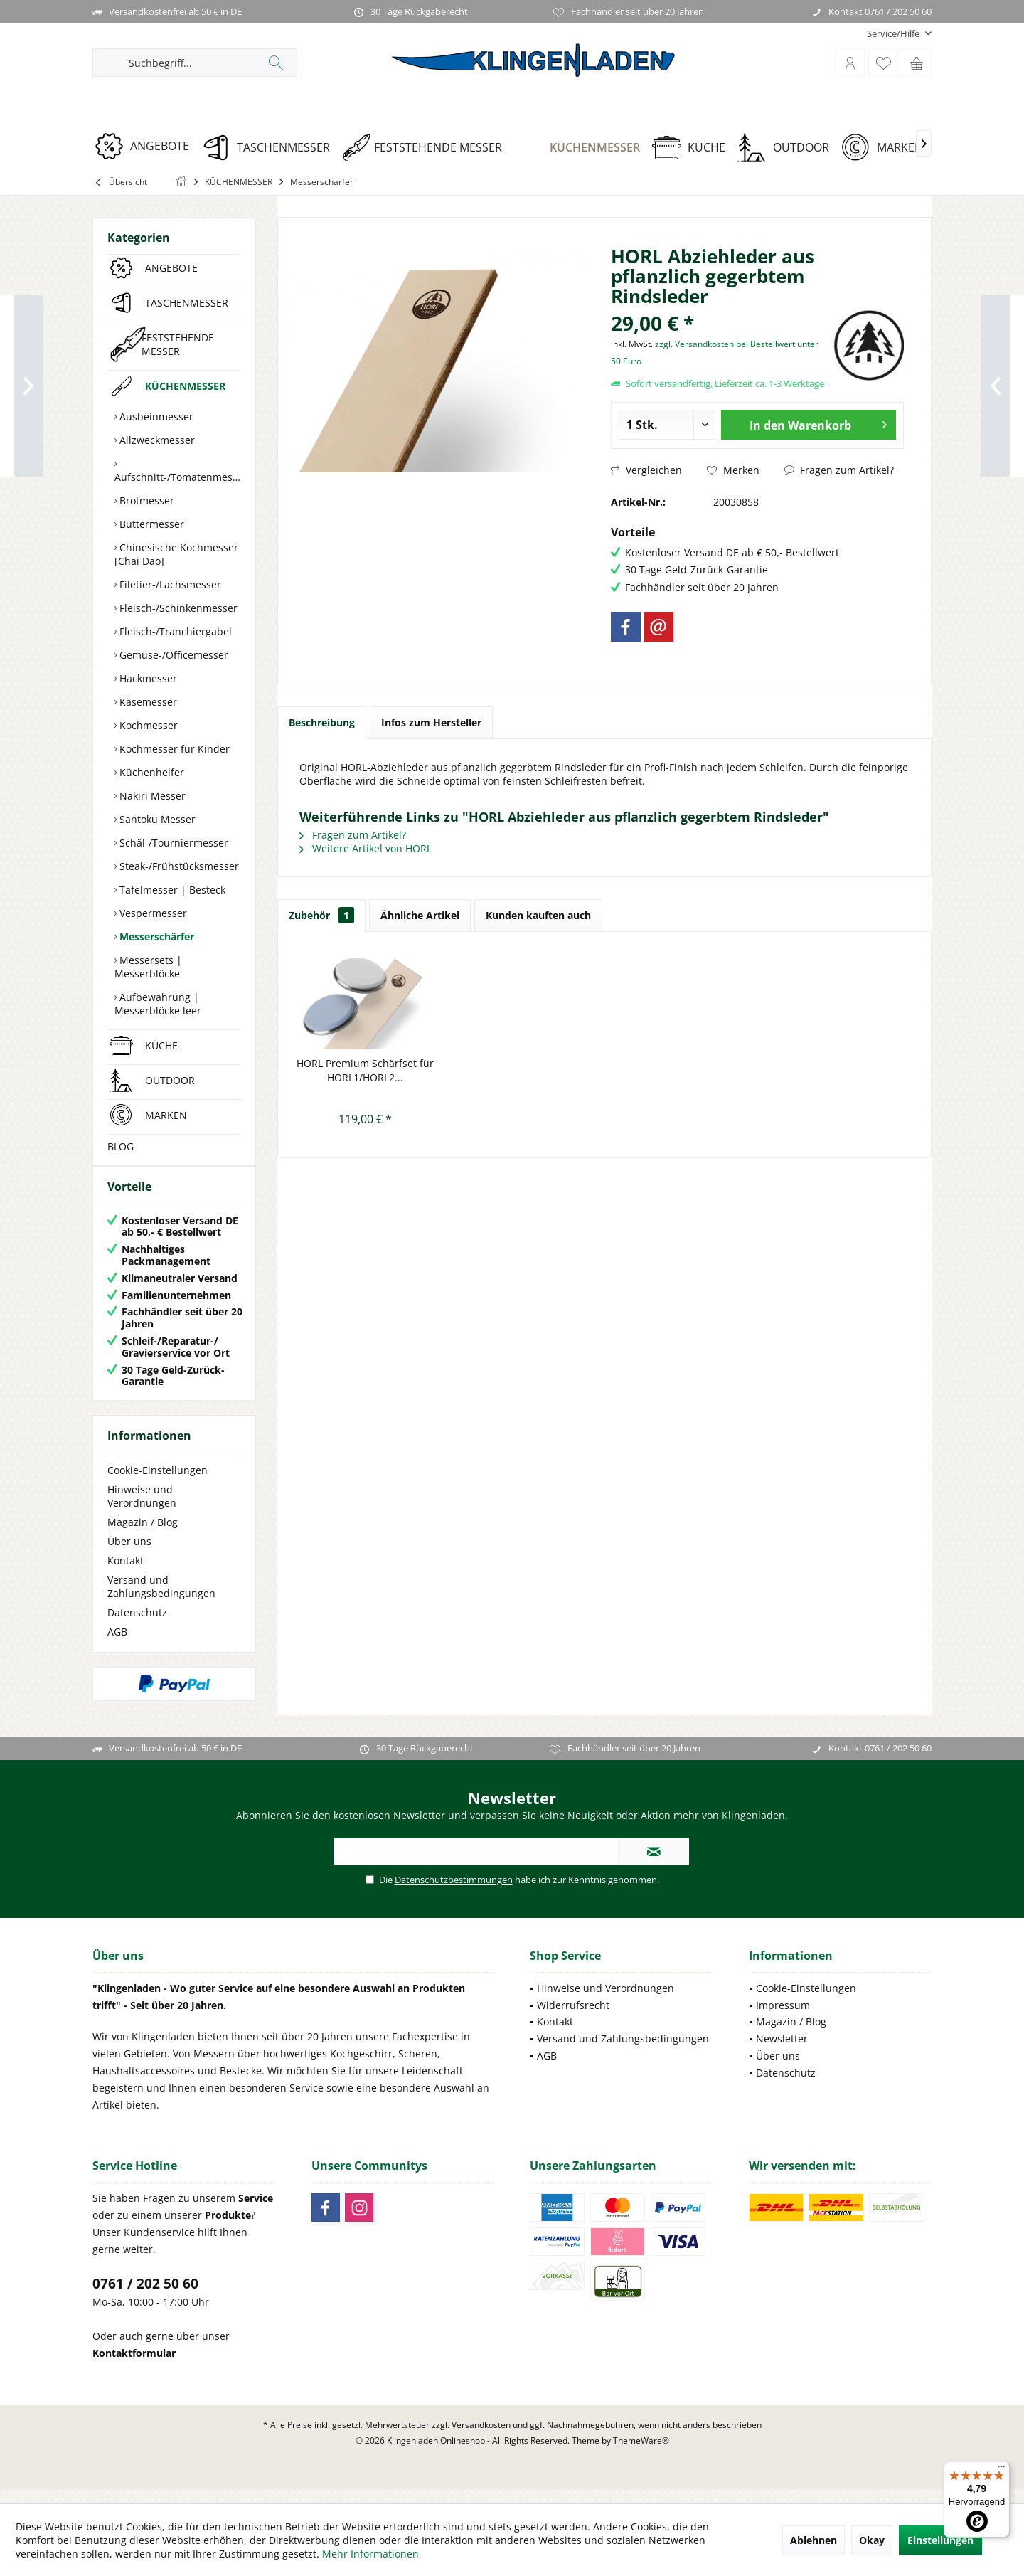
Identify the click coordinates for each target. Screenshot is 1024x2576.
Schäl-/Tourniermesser (172, 842)
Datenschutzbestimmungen (454, 1893)
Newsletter (782, 2053)
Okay (872, 2540)
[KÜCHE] (693, 147)
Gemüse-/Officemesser (172, 655)
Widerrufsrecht (573, 2019)
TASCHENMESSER (186, 302)
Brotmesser (145, 500)
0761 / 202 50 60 (145, 2298)
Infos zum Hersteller (431, 722)
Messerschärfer (155, 936)
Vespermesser (152, 913)
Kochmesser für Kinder (173, 749)
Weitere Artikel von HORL (365, 848)
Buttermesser (150, 524)
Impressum (783, 2019)
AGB (117, 1646)
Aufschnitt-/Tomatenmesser (177, 477)
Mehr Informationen (370, 2553)
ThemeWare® (641, 2455)
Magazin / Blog (142, 1536)
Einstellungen (940, 2540)
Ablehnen (813, 2540)
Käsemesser (147, 702)
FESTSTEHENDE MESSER (178, 344)
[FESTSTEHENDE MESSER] (427, 147)
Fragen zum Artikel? (839, 470)
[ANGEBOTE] (147, 146)
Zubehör (321, 915)
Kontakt (125, 1574)
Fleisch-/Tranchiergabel (174, 631)
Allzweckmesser (156, 440)
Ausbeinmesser (155, 416)
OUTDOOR (170, 1080)
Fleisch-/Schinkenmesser (177, 608)
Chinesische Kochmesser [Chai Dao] (176, 554)
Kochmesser (147, 725)
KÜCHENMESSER (185, 386)
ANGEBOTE (171, 268)
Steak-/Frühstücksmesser (178, 866)
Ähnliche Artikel (419, 915)
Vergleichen (646, 470)
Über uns (129, 1555)
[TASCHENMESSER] (270, 147)
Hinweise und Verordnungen (141, 1510)
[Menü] (1001, 2470)
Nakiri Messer (151, 795)
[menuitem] (894, 34)
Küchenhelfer (150, 772)
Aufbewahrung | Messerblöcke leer (157, 1003)
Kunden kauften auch (538, 915)
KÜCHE (161, 1045)
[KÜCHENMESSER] (582, 147)
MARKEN (166, 1115)
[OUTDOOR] (788, 147)
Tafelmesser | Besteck (171, 889)
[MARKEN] (887, 147)
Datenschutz (137, 1626)
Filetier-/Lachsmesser (169, 584)
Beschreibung (322, 722)
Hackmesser (147, 678)
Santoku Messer (156, 819)
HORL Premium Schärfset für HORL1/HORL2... (365, 1070)
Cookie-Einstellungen (157, 1484)
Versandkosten (481, 2439)
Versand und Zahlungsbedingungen (161, 1600)
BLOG (120, 1146)
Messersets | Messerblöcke (148, 966)
